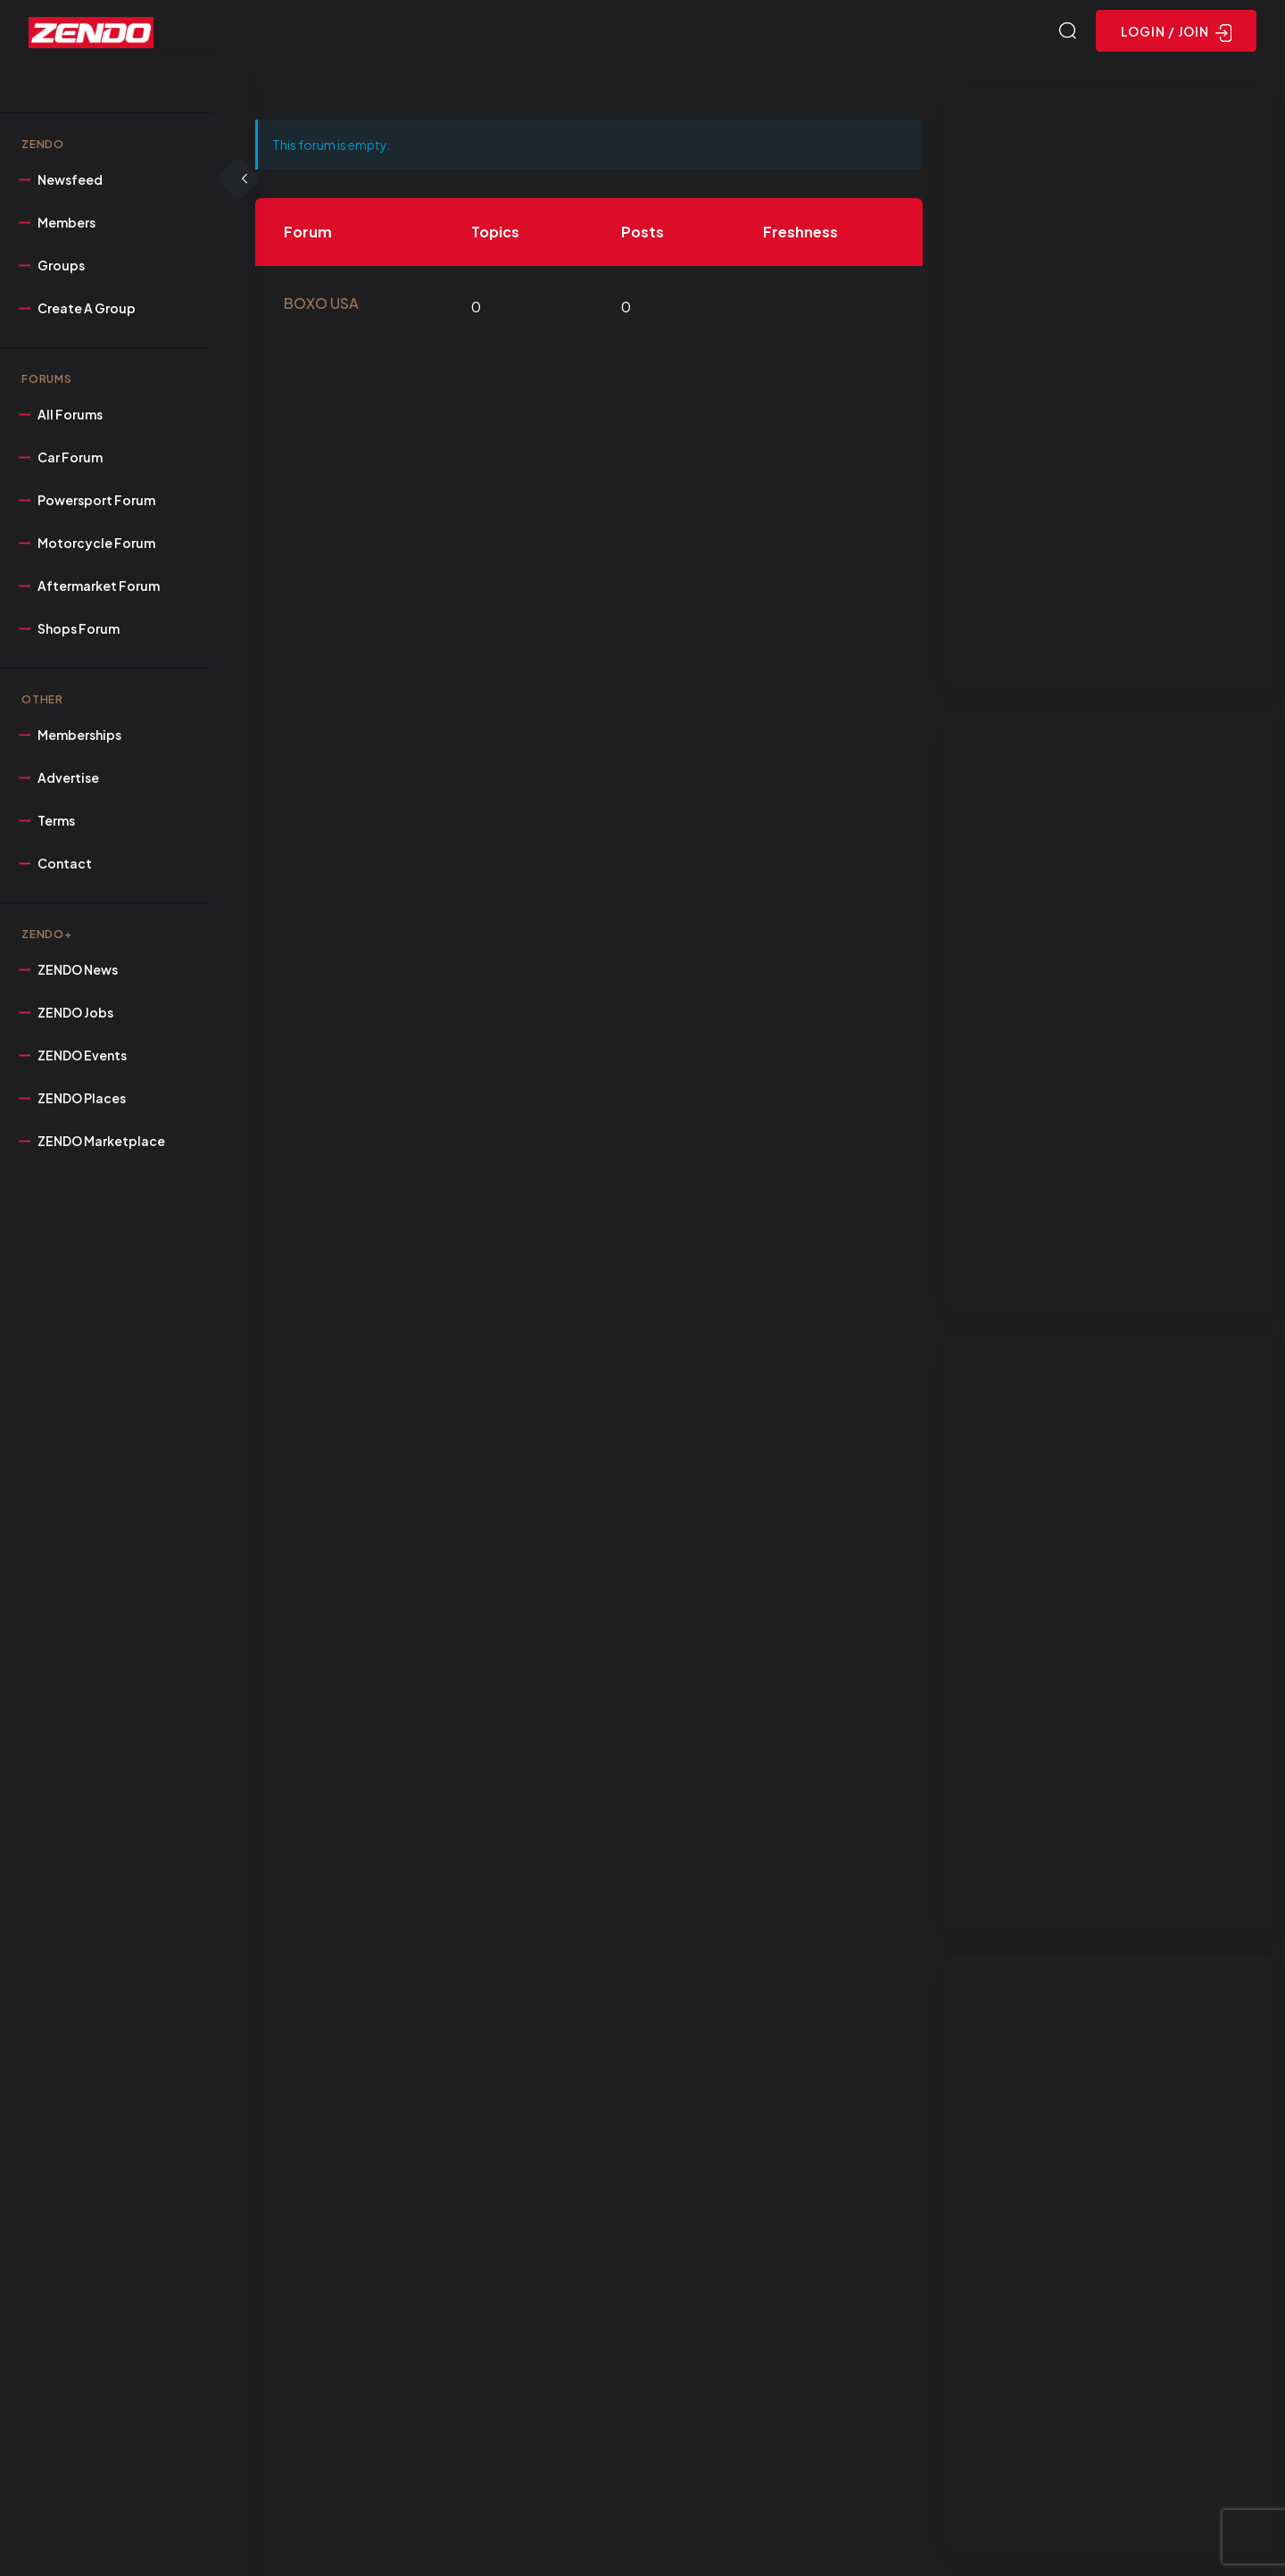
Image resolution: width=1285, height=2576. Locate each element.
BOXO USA (321, 303)
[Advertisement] (1111, 387)
